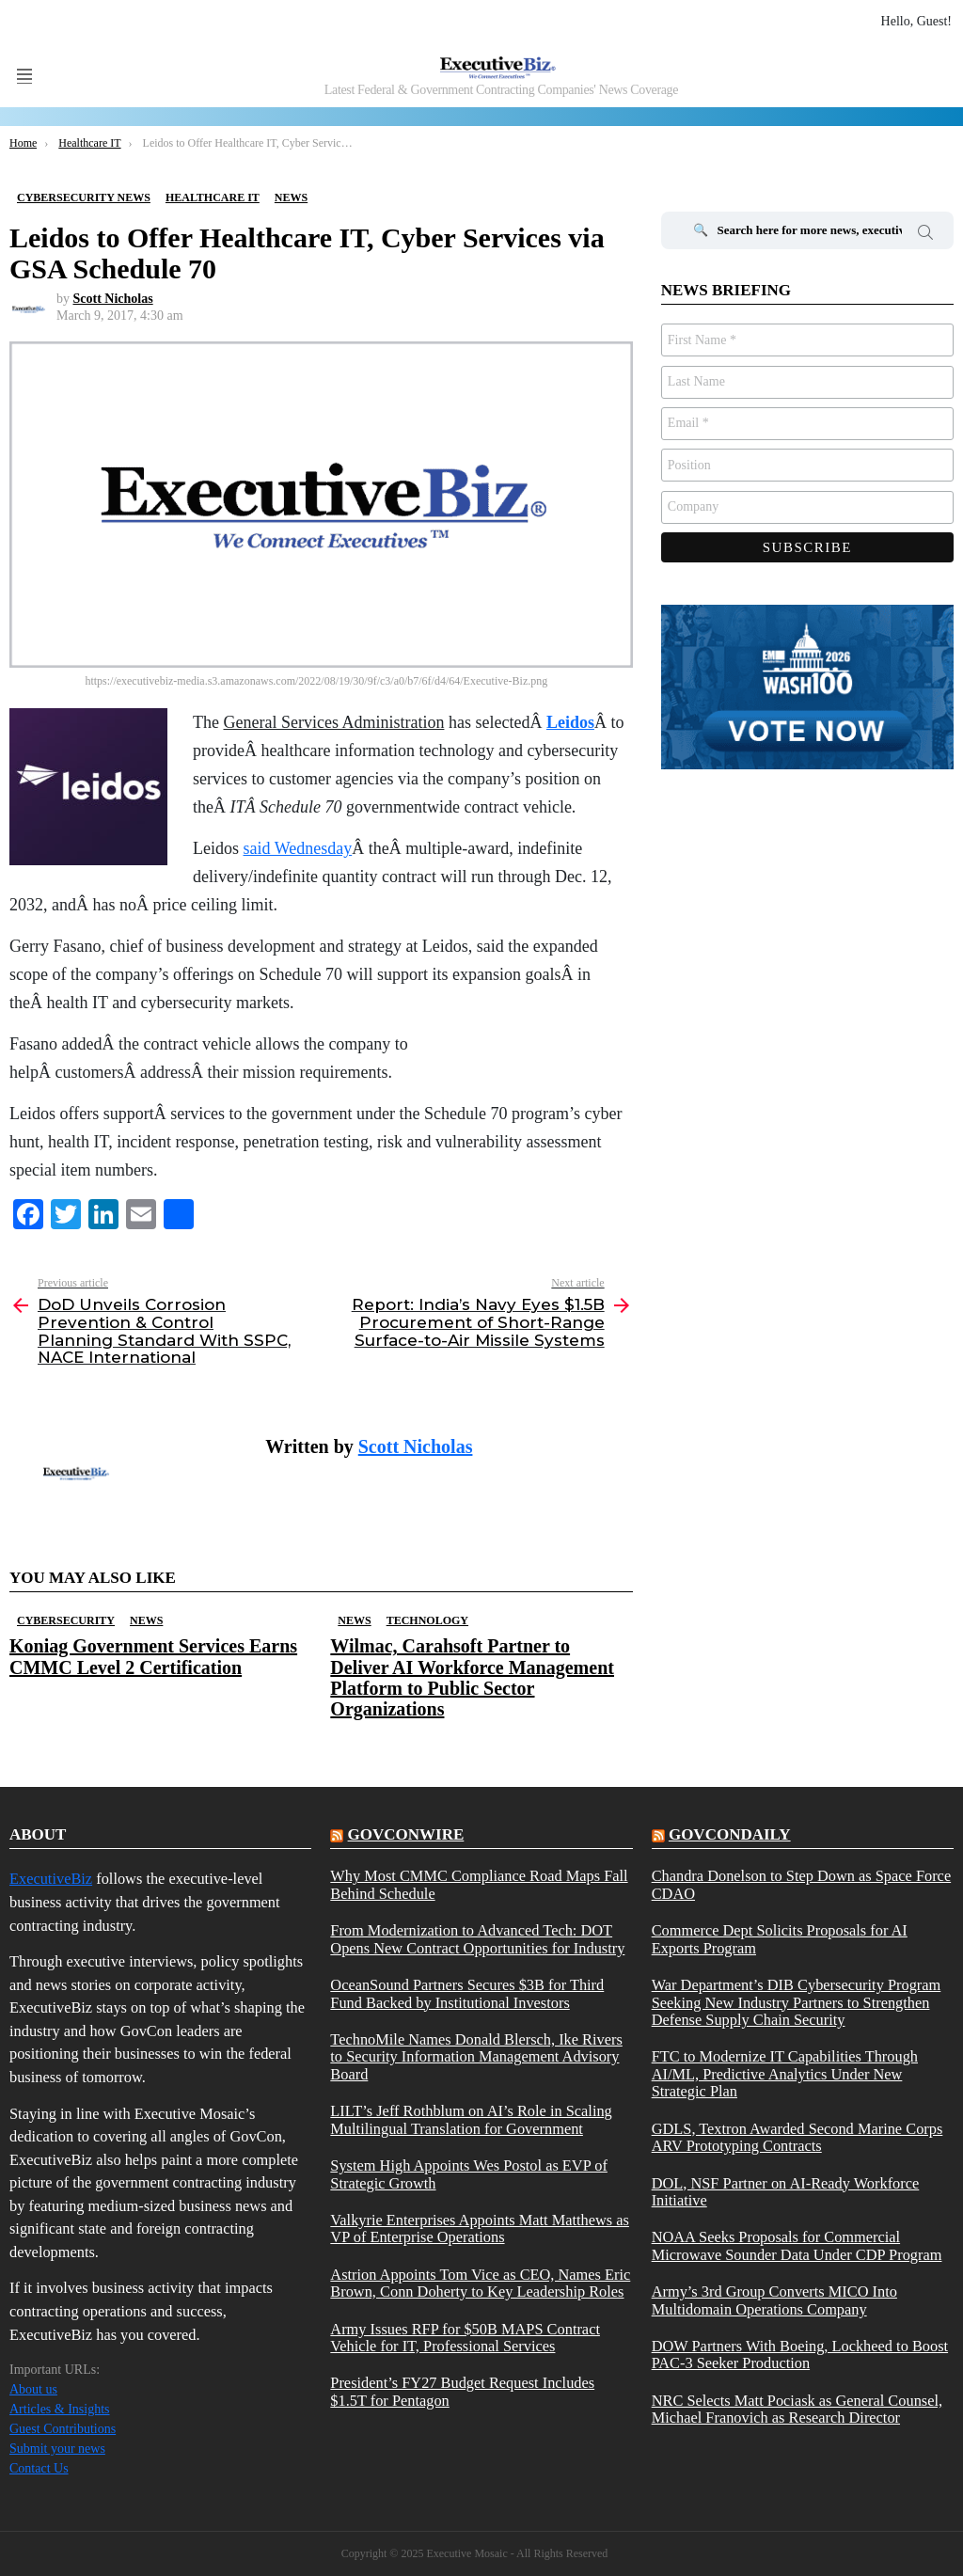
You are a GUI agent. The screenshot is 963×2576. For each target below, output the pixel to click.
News (146, 1620)
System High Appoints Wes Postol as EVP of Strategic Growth (469, 2174)
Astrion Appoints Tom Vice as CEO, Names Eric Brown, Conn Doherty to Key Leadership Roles (480, 2283)
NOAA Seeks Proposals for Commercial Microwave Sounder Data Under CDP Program (797, 2246)
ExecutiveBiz (50, 1879)
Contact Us (39, 2468)
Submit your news (57, 2449)
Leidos (570, 722)
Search (925, 235)
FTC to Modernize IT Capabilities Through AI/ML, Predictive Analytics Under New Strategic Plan (785, 2074)
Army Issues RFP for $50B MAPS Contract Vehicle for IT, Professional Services (465, 2338)
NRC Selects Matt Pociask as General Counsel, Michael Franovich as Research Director (797, 2409)
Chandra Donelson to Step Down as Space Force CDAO (802, 1885)
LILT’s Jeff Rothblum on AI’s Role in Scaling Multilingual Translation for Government (470, 2120)
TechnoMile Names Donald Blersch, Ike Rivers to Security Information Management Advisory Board (476, 2057)
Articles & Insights (59, 2409)
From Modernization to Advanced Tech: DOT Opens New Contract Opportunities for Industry (477, 1939)
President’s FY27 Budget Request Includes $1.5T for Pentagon (462, 2392)
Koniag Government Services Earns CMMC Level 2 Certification (153, 1656)
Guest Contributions (62, 2429)
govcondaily (730, 1834)
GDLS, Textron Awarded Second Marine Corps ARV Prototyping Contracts (797, 2138)
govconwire (406, 1834)
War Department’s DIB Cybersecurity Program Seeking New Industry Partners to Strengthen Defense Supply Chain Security (796, 2003)
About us (33, 2389)
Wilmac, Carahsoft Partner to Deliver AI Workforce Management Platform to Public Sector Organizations (472, 1677)
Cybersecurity (66, 1620)
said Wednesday (298, 848)
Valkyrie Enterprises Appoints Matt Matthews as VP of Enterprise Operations (479, 2229)
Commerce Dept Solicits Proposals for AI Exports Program (780, 1939)
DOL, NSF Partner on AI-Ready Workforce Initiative (786, 2192)
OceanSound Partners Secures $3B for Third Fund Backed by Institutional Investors (467, 1994)
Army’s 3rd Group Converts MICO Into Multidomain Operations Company (774, 2300)
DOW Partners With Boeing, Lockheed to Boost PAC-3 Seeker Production (800, 2355)
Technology (427, 1620)
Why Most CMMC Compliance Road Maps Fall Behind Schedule (478, 1885)
